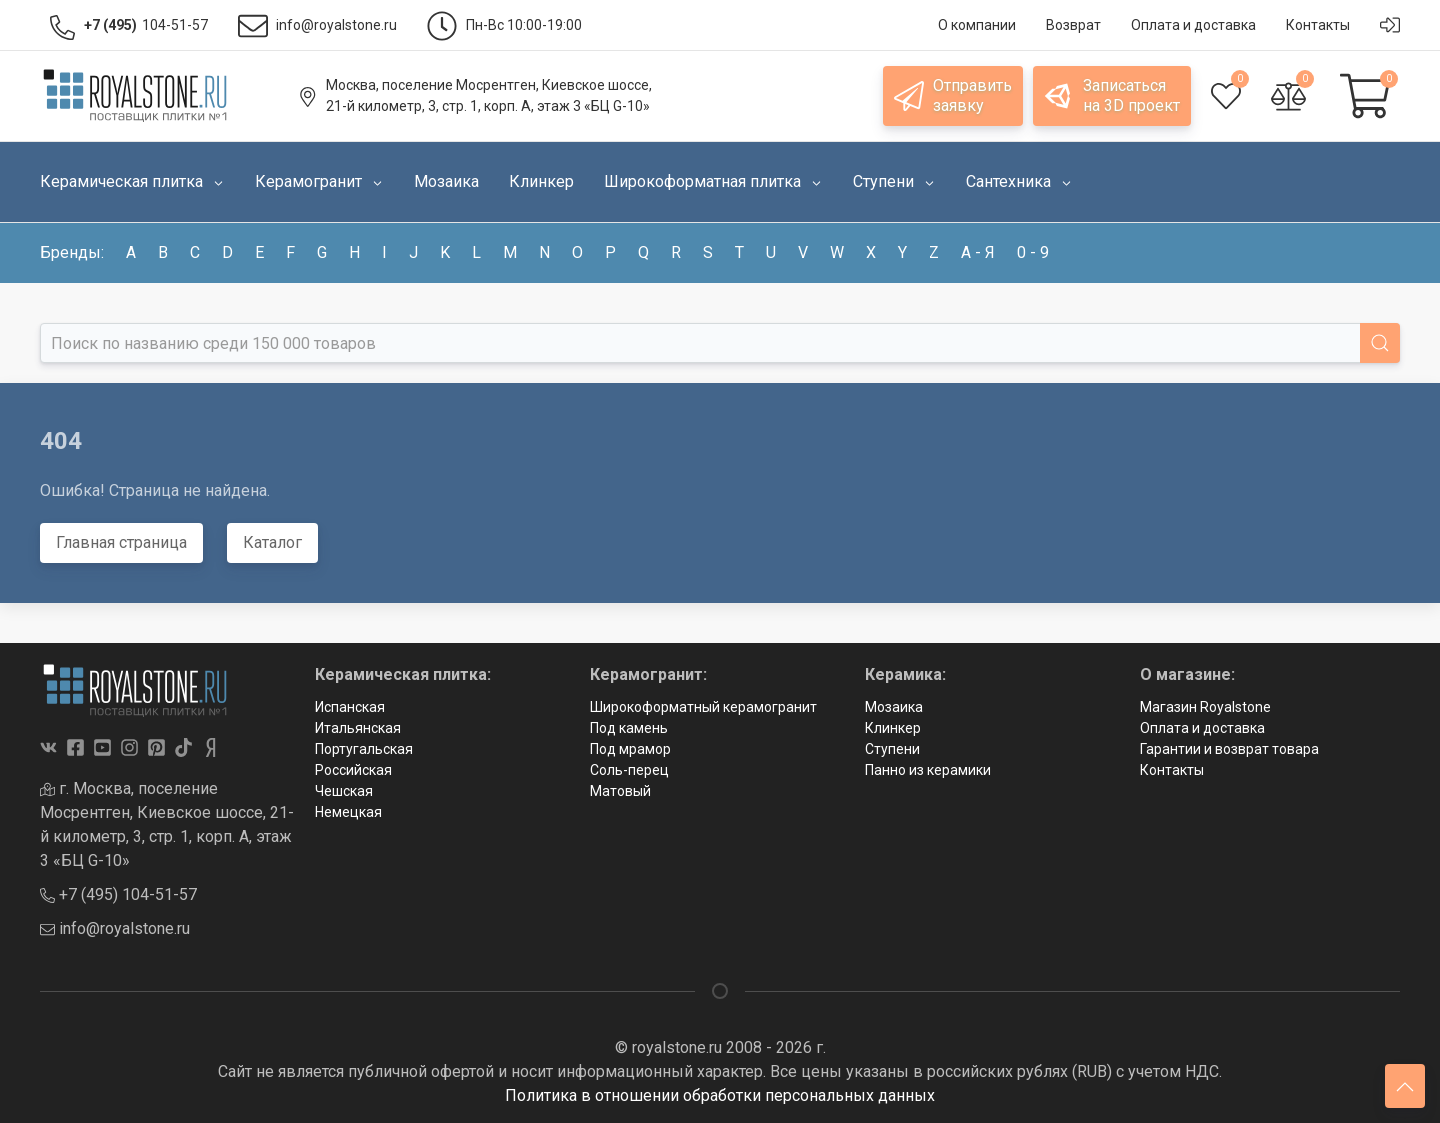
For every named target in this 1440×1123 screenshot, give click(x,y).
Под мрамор (630, 749)
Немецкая (348, 812)
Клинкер (893, 728)
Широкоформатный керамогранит (703, 707)
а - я (978, 252)
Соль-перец (629, 770)
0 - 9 (1033, 252)
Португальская (364, 749)
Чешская (344, 791)
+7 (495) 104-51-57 (118, 894)
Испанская (350, 707)
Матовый (620, 791)
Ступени (892, 749)
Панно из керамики (928, 770)
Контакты (1172, 770)
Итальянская (358, 728)
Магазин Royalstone (1205, 707)
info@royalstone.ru (115, 928)
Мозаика (894, 707)
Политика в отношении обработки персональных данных (720, 1095)
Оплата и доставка (1202, 728)
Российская (353, 770)
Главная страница (121, 542)
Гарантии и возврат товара (1229, 749)
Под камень (629, 728)
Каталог (272, 542)
